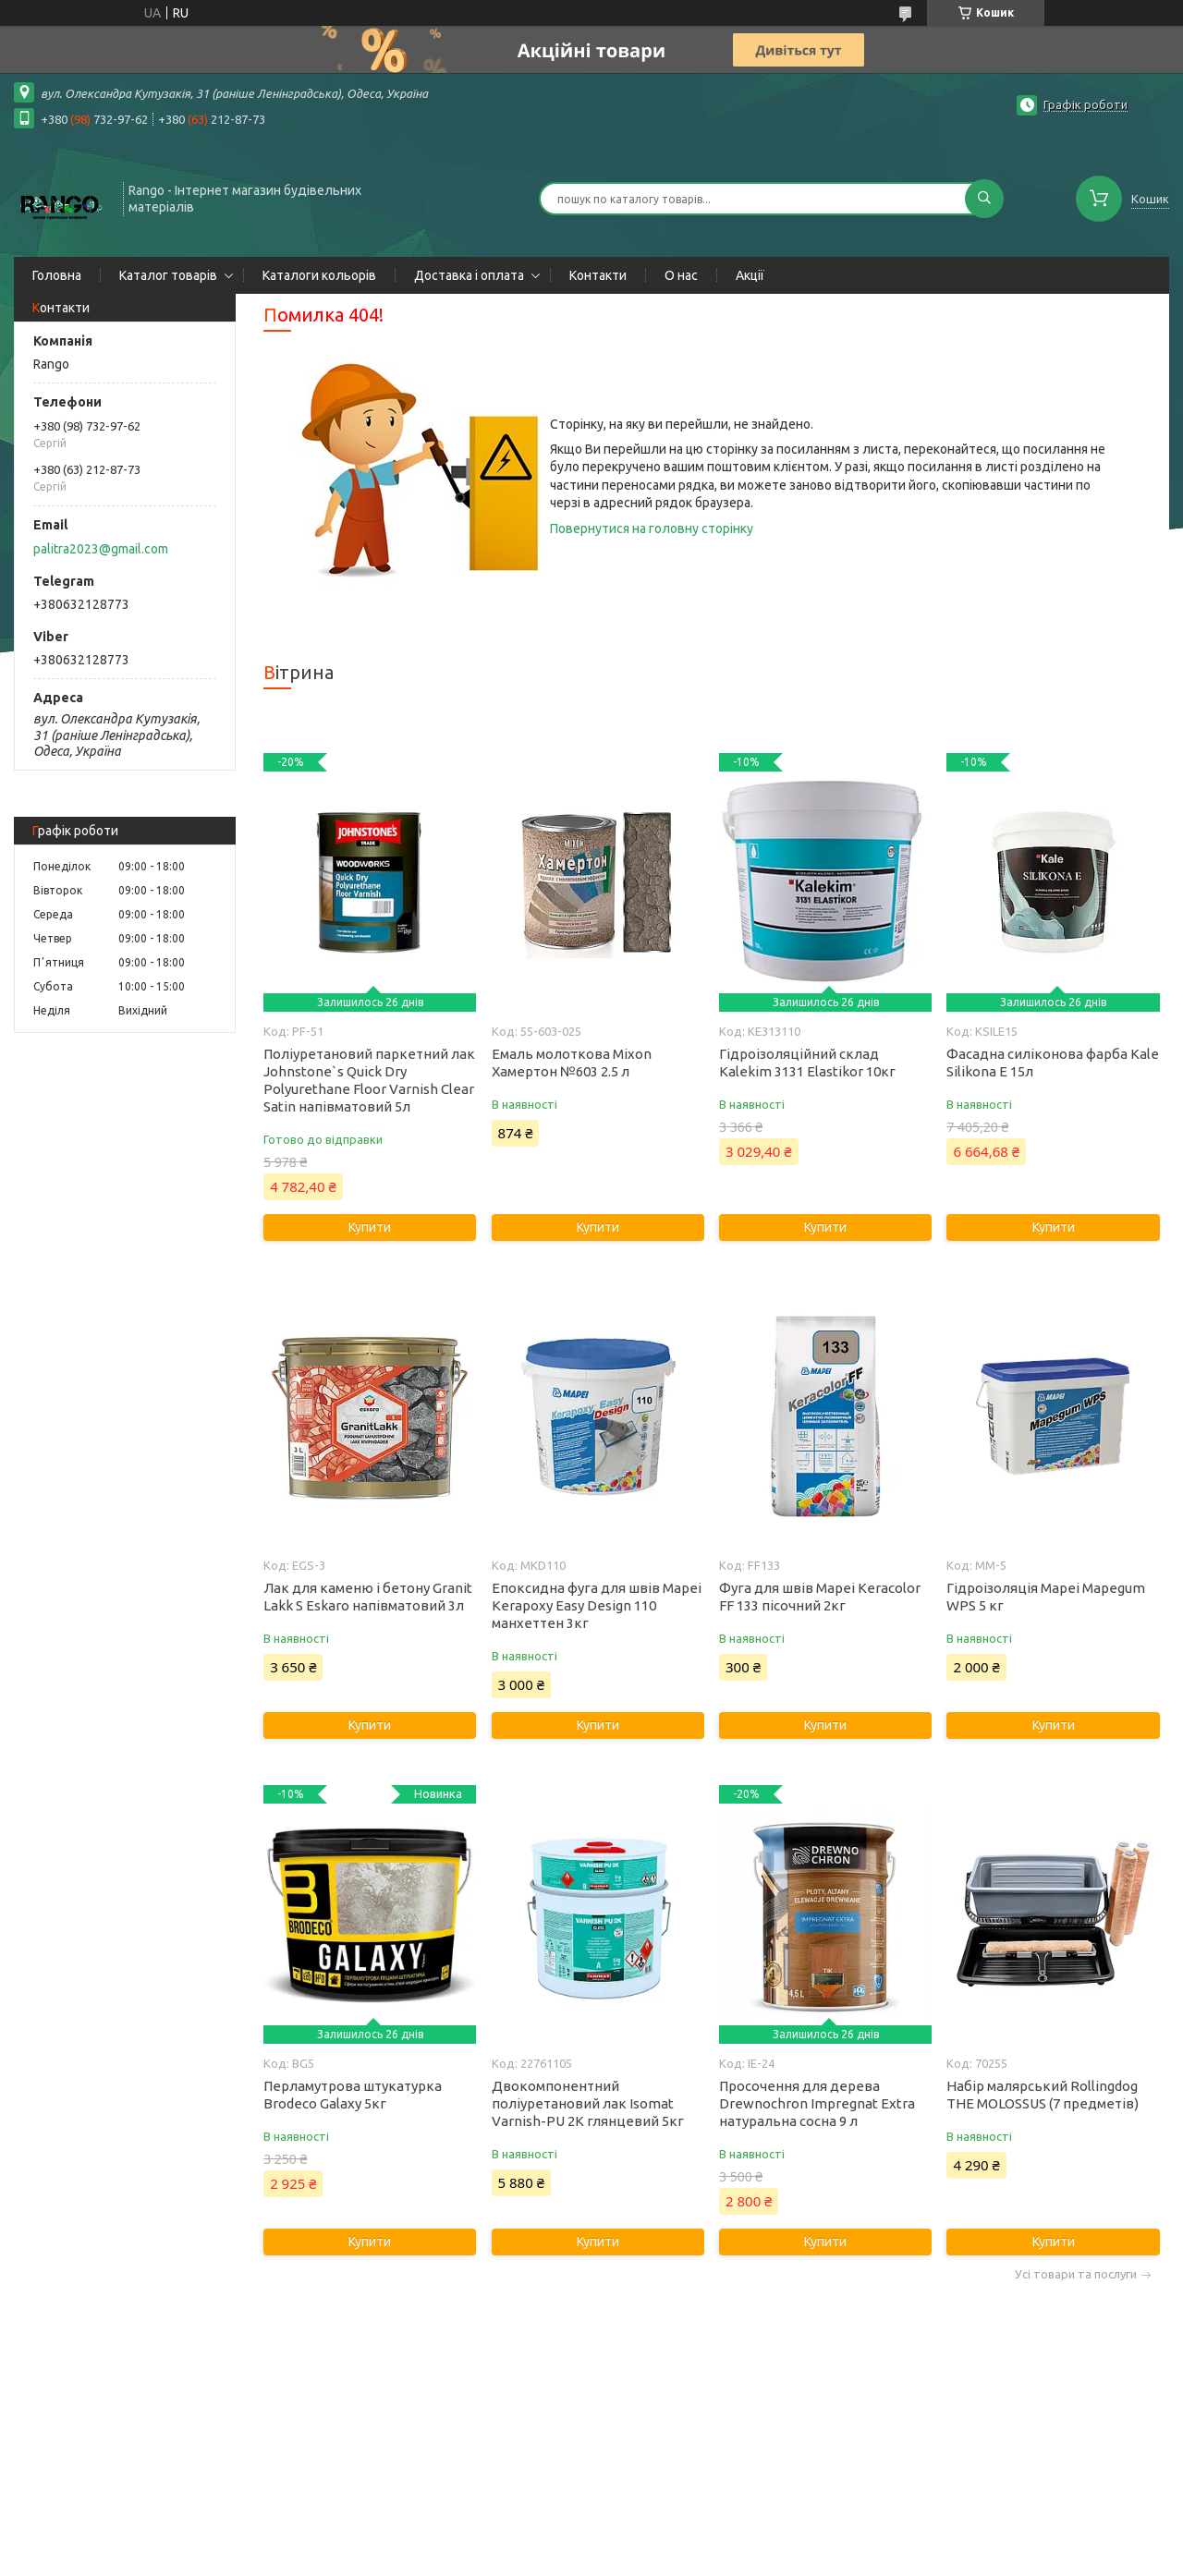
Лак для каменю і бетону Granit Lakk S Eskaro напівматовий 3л (367, 1596)
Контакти (598, 275)
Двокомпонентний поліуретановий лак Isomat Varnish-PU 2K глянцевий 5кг (588, 2103)
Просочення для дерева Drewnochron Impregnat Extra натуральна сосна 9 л (817, 2103)
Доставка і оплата (469, 275)
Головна (56, 275)
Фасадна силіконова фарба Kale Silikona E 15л (1052, 1062)
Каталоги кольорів (319, 275)
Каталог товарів (168, 275)
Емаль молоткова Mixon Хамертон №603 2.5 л (572, 1062)
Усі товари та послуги (1076, 2274)
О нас (681, 275)
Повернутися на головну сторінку (651, 528)
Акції (750, 275)
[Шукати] (984, 198)
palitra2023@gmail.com (100, 548)
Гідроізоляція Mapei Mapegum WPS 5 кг (1045, 1596)
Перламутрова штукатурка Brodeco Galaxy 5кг (352, 2094)
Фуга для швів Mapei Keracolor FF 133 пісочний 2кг (820, 1596)
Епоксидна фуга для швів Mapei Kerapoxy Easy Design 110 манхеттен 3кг (596, 1605)
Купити (369, 1227)
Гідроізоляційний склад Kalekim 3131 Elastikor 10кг (807, 1062)
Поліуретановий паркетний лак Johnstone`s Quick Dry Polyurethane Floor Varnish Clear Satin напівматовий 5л (369, 1080)
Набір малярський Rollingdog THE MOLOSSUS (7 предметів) (1042, 2094)
